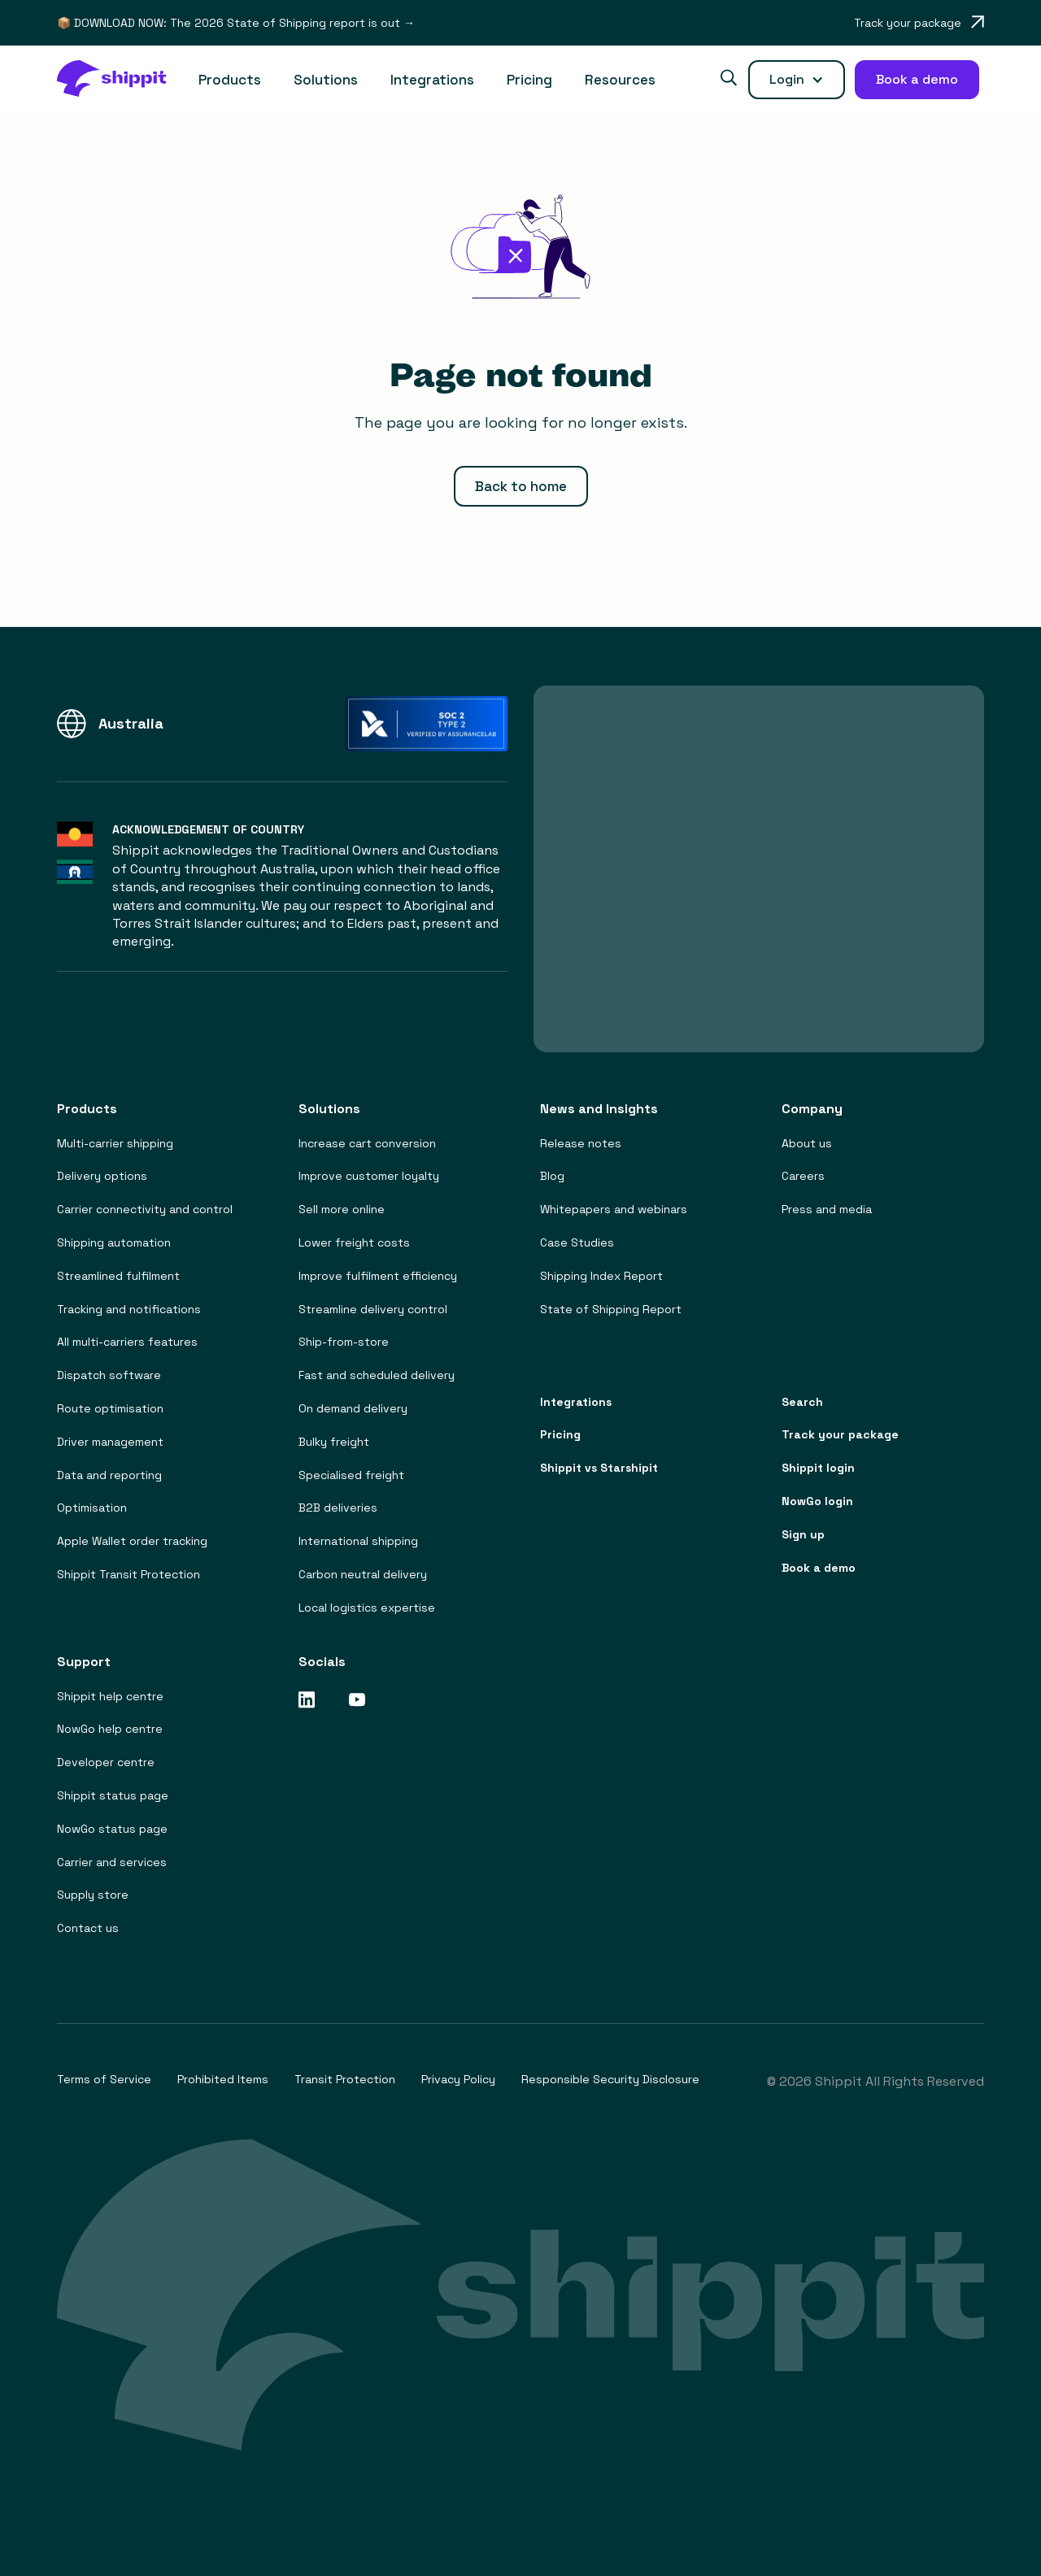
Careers (803, 1176)
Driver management (110, 1442)
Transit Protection (344, 2079)
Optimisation (92, 1508)
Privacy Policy (458, 2079)
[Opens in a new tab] (919, 22)
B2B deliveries (337, 1508)
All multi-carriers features (127, 1342)
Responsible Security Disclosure (610, 2079)
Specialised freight (351, 1475)
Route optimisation (110, 1409)
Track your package (840, 1435)
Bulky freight (333, 1442)
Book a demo (819, 1568)
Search (802, 1402)
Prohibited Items (222, 2079)
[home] (119, 80)
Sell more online (341, 1209)
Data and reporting (109, 1475)
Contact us (88, 1928)
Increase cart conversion (367, 1144)
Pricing (529, 80)
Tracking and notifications (129, 1309)
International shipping (358, 1541)
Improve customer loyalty (368, 1176)
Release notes (580, 1144)
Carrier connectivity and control (145, 1209)
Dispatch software (109, 1375)
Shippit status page (112, 1796)
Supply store (92, 1895)
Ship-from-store (343, 1342)
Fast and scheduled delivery (376, 1375)
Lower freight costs (354, 1243)
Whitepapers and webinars (613, 1209)
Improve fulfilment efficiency (377, 1276)
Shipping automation (114, 1243)
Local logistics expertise (366, 1608)
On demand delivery (352, 1409)
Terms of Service (104, 2079)
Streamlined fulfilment (118, 1276)
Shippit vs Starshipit (599, 1468)
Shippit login (818, 1468)
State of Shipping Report (611, 1309)
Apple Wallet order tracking (132, 1541)
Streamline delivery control (372, 1309)
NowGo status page (112, 1829)
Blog (552, 1176)
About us (807, 1144)
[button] (229, 80)
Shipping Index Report (601, 1276)
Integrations (432, 80)
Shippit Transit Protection (128, 1575)
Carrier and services (112, 1862)
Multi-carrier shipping (115, 1144)
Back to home (521, 486)
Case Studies (577, 1243)
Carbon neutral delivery (362, 1575)
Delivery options (102, 1176)
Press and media (827, 1209)
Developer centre (106, 1762)
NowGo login (817, 1501)
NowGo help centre (110, 1729)
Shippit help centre (110, 1697)
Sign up (803, 1535)
